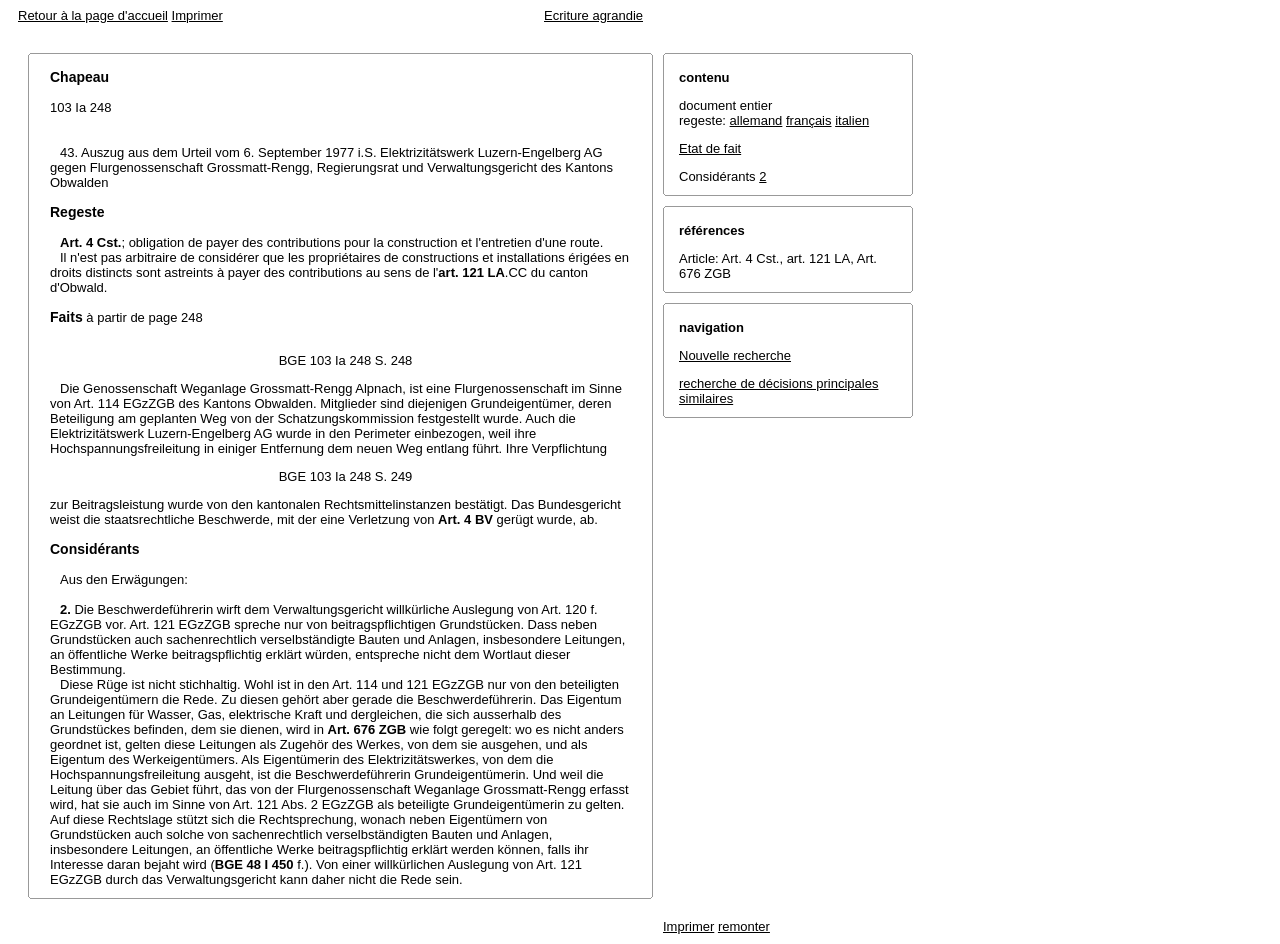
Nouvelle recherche (735, 355)
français (809, 120)
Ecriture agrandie (593, 15)
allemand (756, 120)
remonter (744, 926)
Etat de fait (710, 148)
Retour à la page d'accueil (93, 15)
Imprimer (197, 15)
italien (852, 120)
